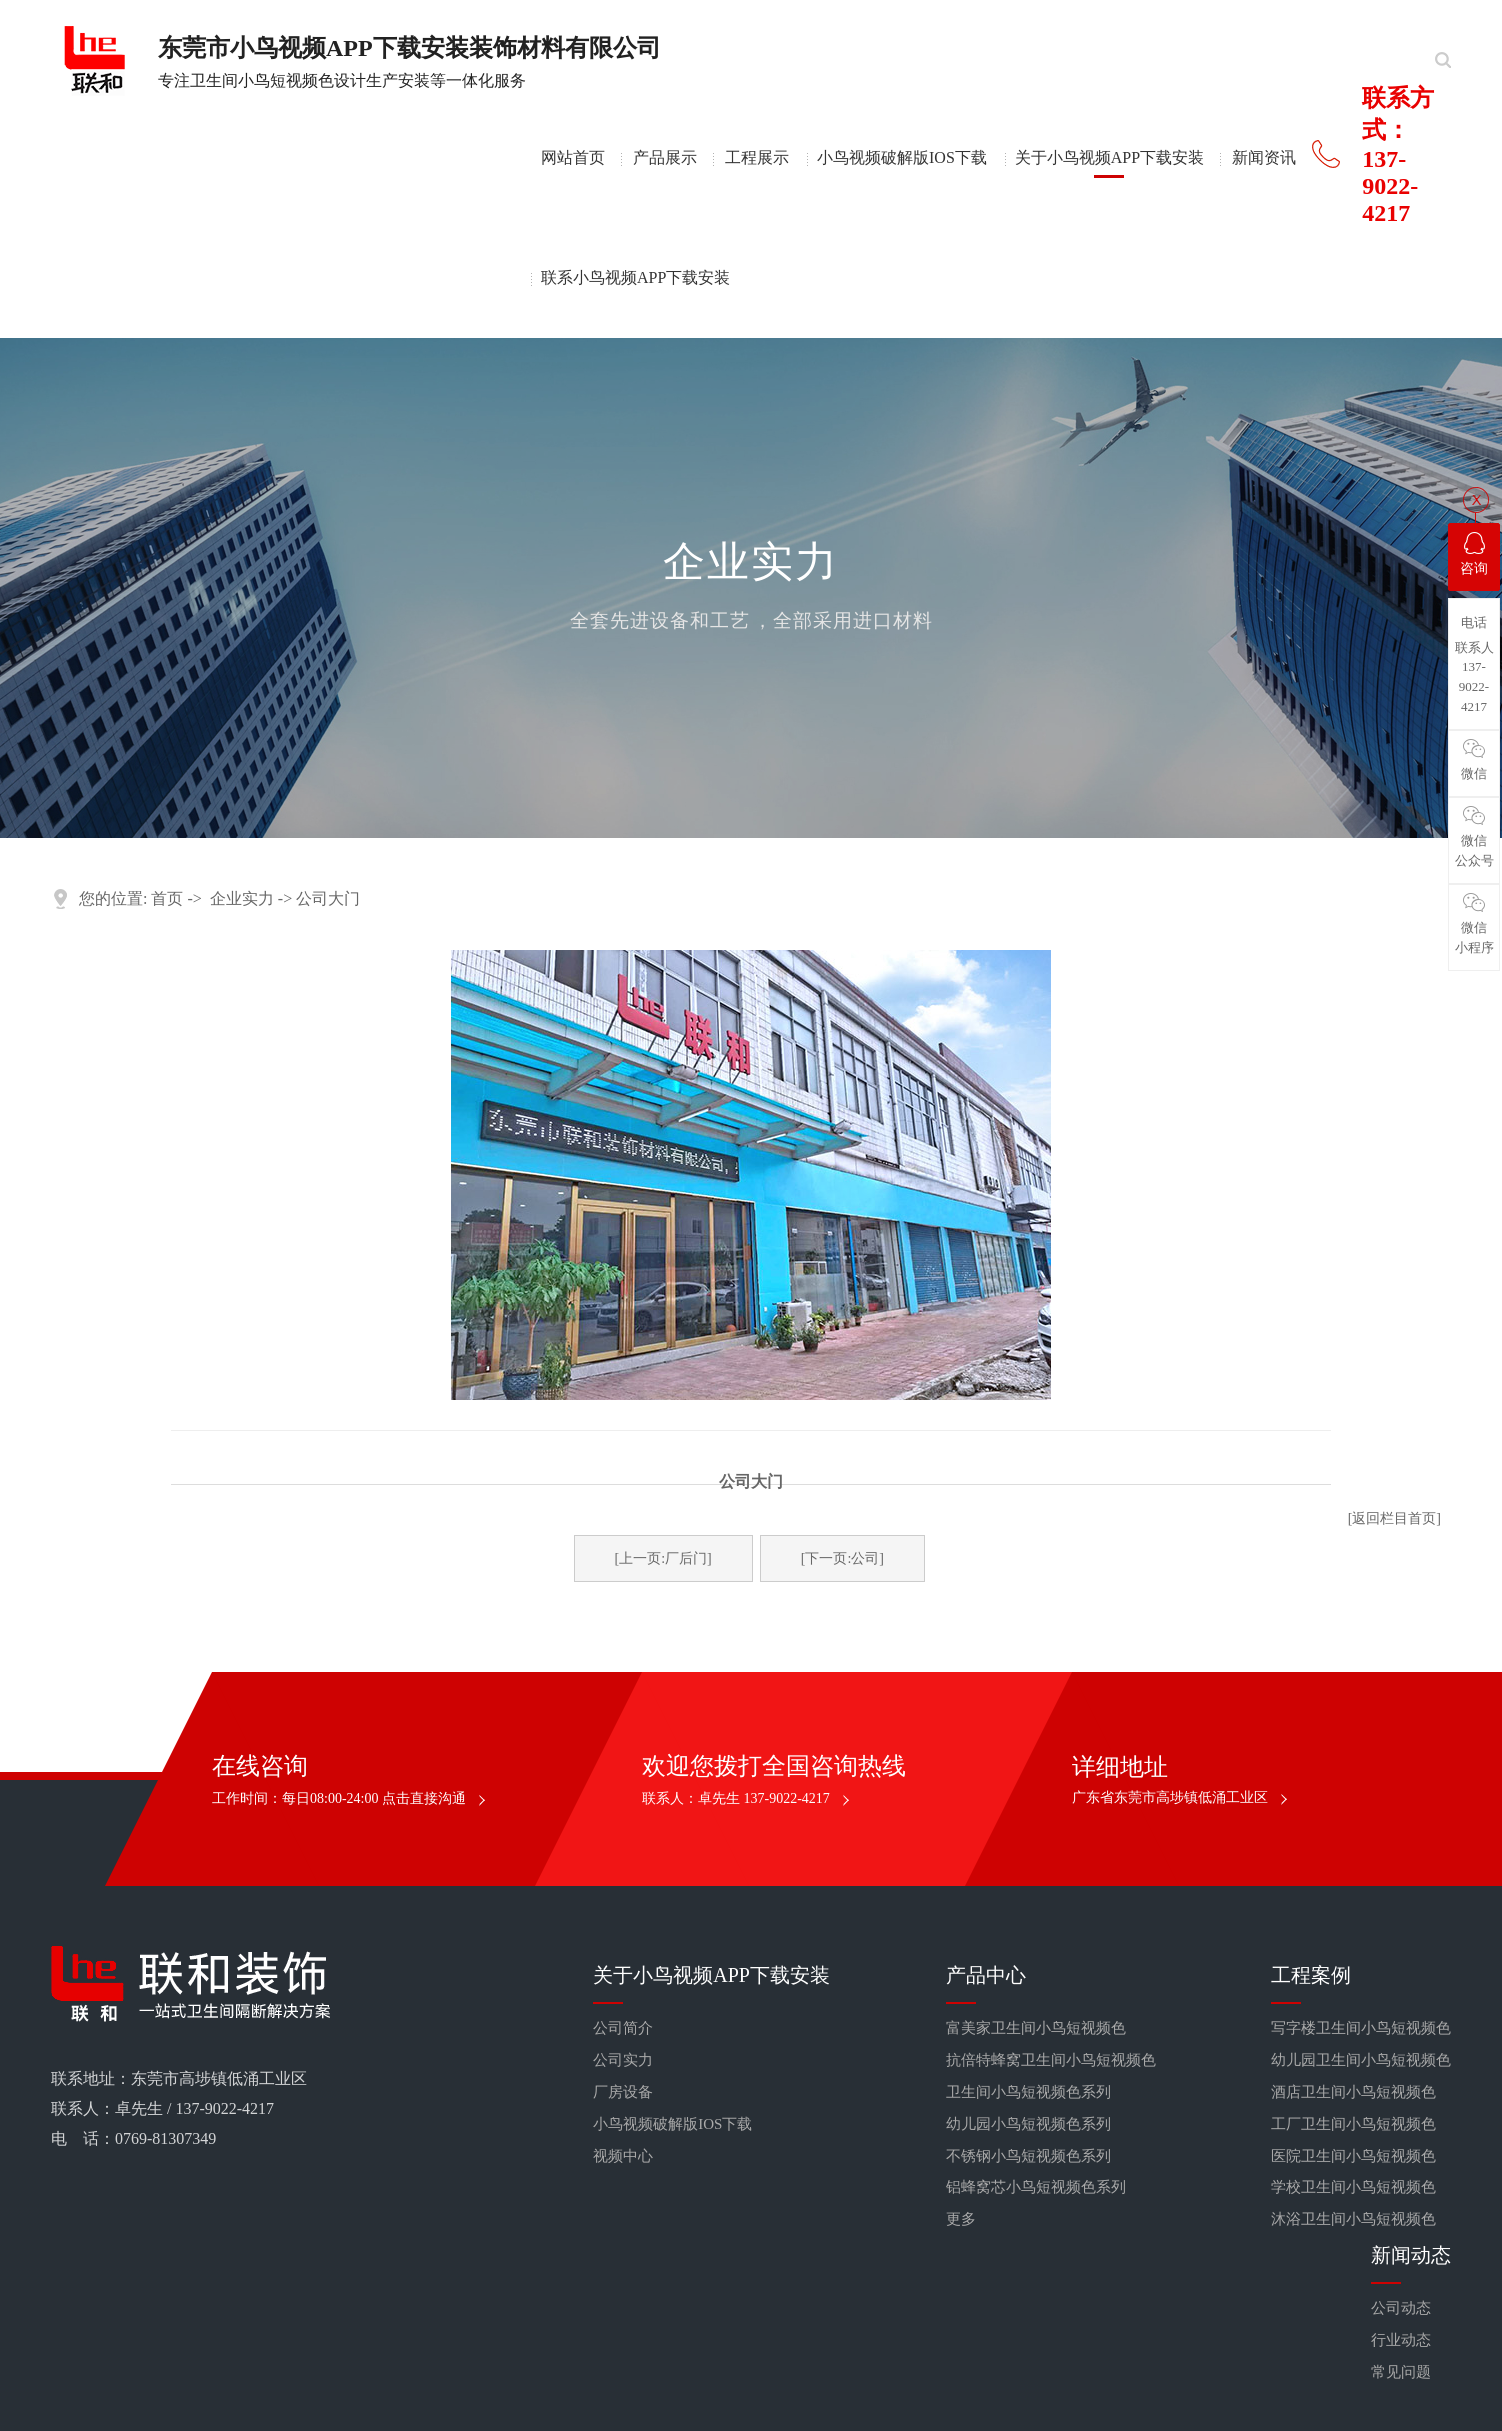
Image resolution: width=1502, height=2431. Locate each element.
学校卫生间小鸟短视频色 (1353, 2187)
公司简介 (623, 2028)
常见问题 (1401, 2372)
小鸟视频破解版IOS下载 (902, 157)
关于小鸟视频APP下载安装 (1109, 157)
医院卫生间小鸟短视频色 (1353, 2156)
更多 (961, 2219)
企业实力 (242, 898)
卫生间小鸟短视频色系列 (1028, 2092)
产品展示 (665, 157)
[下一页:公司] (842, 1558)
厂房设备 (623, 2092)
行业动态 (1401, 2340)
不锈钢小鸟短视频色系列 (1028, 2156)
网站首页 (573, 157)
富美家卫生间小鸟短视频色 (1036, 2028)
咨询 (1474, 554)
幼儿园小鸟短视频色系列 (1028, 2124)
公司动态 (1401, 2308)
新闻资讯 (1264, 157)
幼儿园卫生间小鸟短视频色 (1361, 2060)
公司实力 (623, 2060)
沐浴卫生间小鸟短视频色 (1353, 2219)
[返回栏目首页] (1394, 1518)
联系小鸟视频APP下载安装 (635, 277)
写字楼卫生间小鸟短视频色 (1361, 2028)
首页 (167, 898)
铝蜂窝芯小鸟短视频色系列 (1036, 2187)
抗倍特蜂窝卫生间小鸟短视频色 (1051, 2060)
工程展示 (757, 157)
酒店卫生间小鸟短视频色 (1353, 2092)
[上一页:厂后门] (663, 1558)
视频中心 (623, 2156)
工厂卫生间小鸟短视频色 (1353, 2124)
